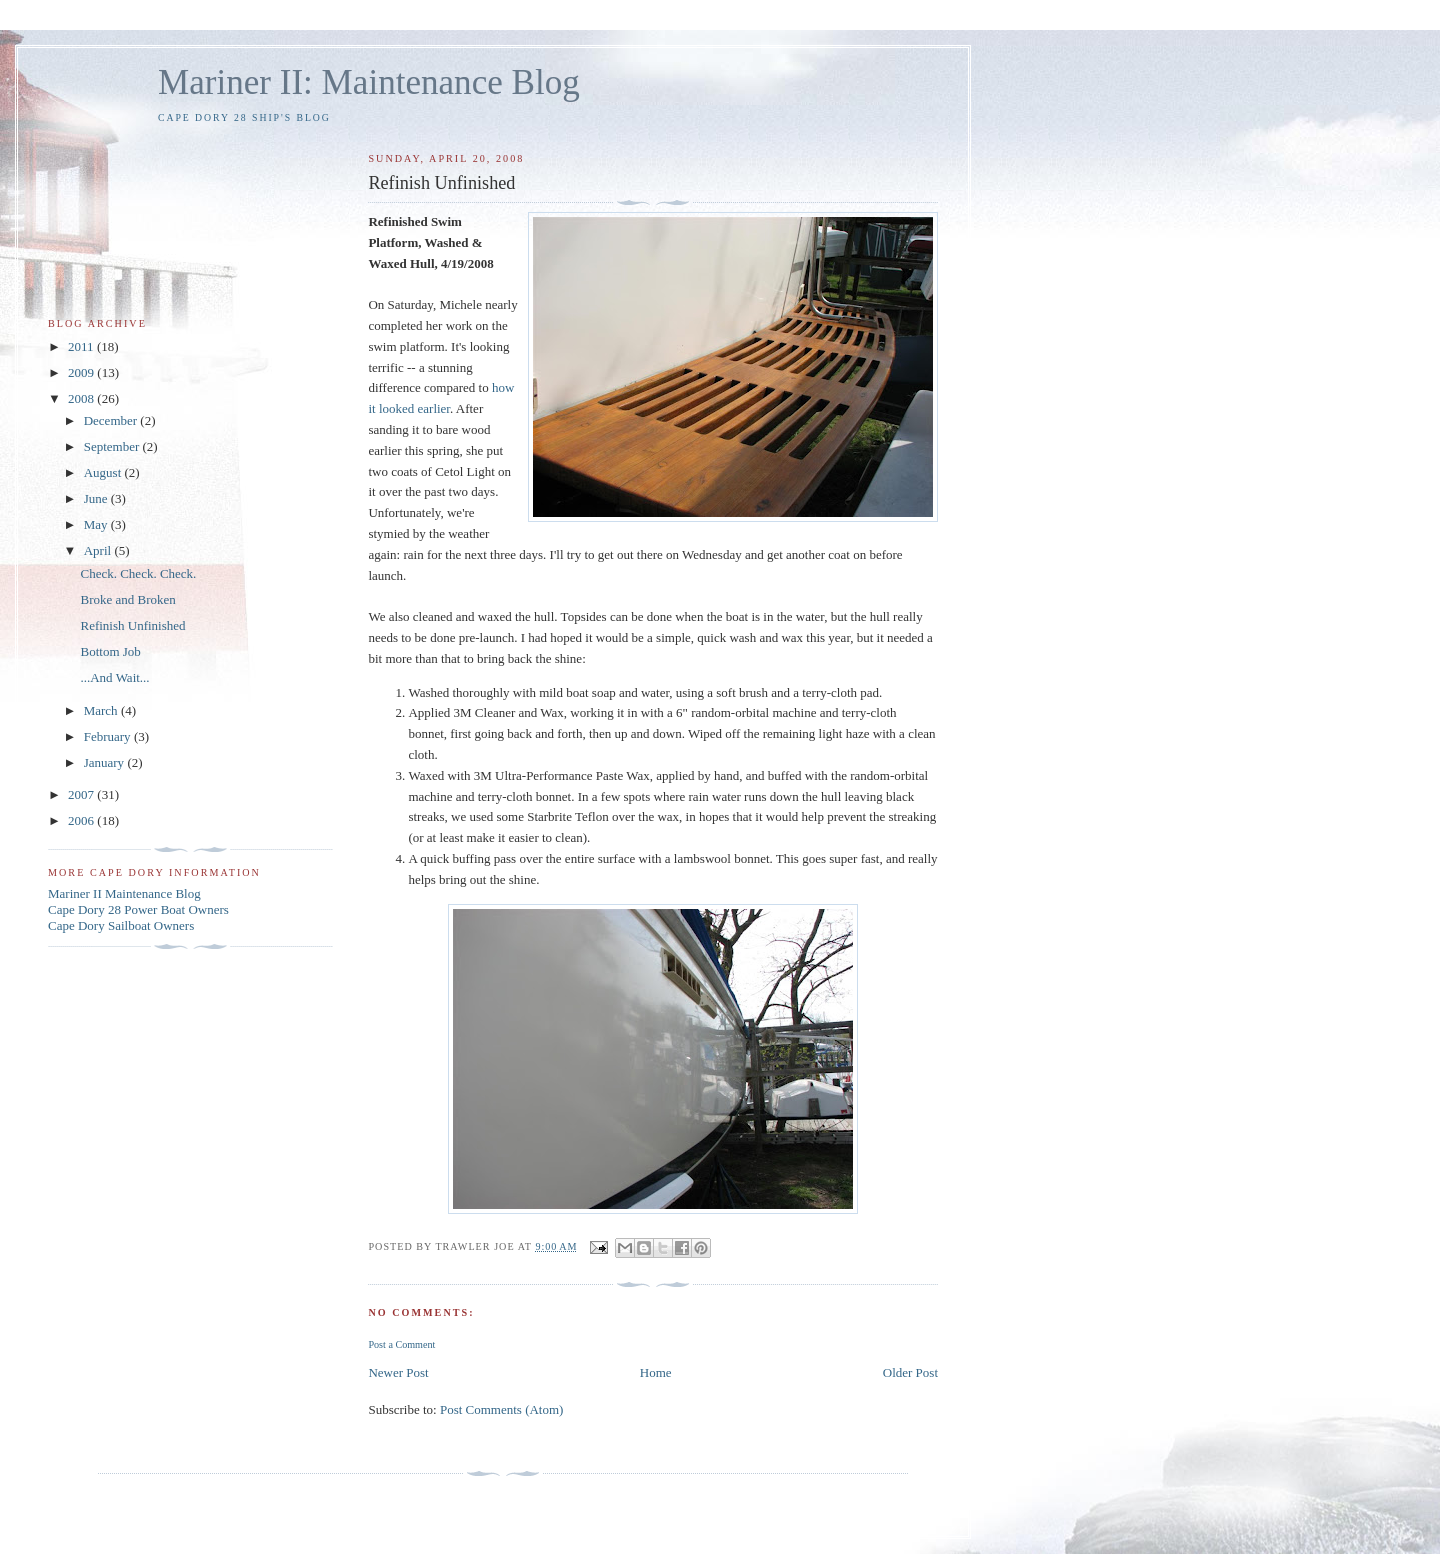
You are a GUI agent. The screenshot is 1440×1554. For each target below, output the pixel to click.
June (97, 498)
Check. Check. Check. (138, 573)
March (102, 710)
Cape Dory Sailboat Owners (121, 925)
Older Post (910, 1372)
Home (656, 1372)
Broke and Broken (127, 599)
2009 (82, 372)
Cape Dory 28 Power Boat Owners (138, 909)
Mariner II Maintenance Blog (124, 893)
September (113, 446)
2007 (82, 794)
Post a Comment (401, 1344)
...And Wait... (114, 677)
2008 (82, 398)
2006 (82, 820)
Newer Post (398, 1372)
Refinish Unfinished (132, 625)
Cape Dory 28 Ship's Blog (244, 117)
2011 (82, 346)
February (109, 736)
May (97, 524)
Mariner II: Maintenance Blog (369, 82)
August (104, 472)
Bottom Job (110, 651)
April (99, 550)
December (112, 420)
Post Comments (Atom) (502, 1409)
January (106, 762)
